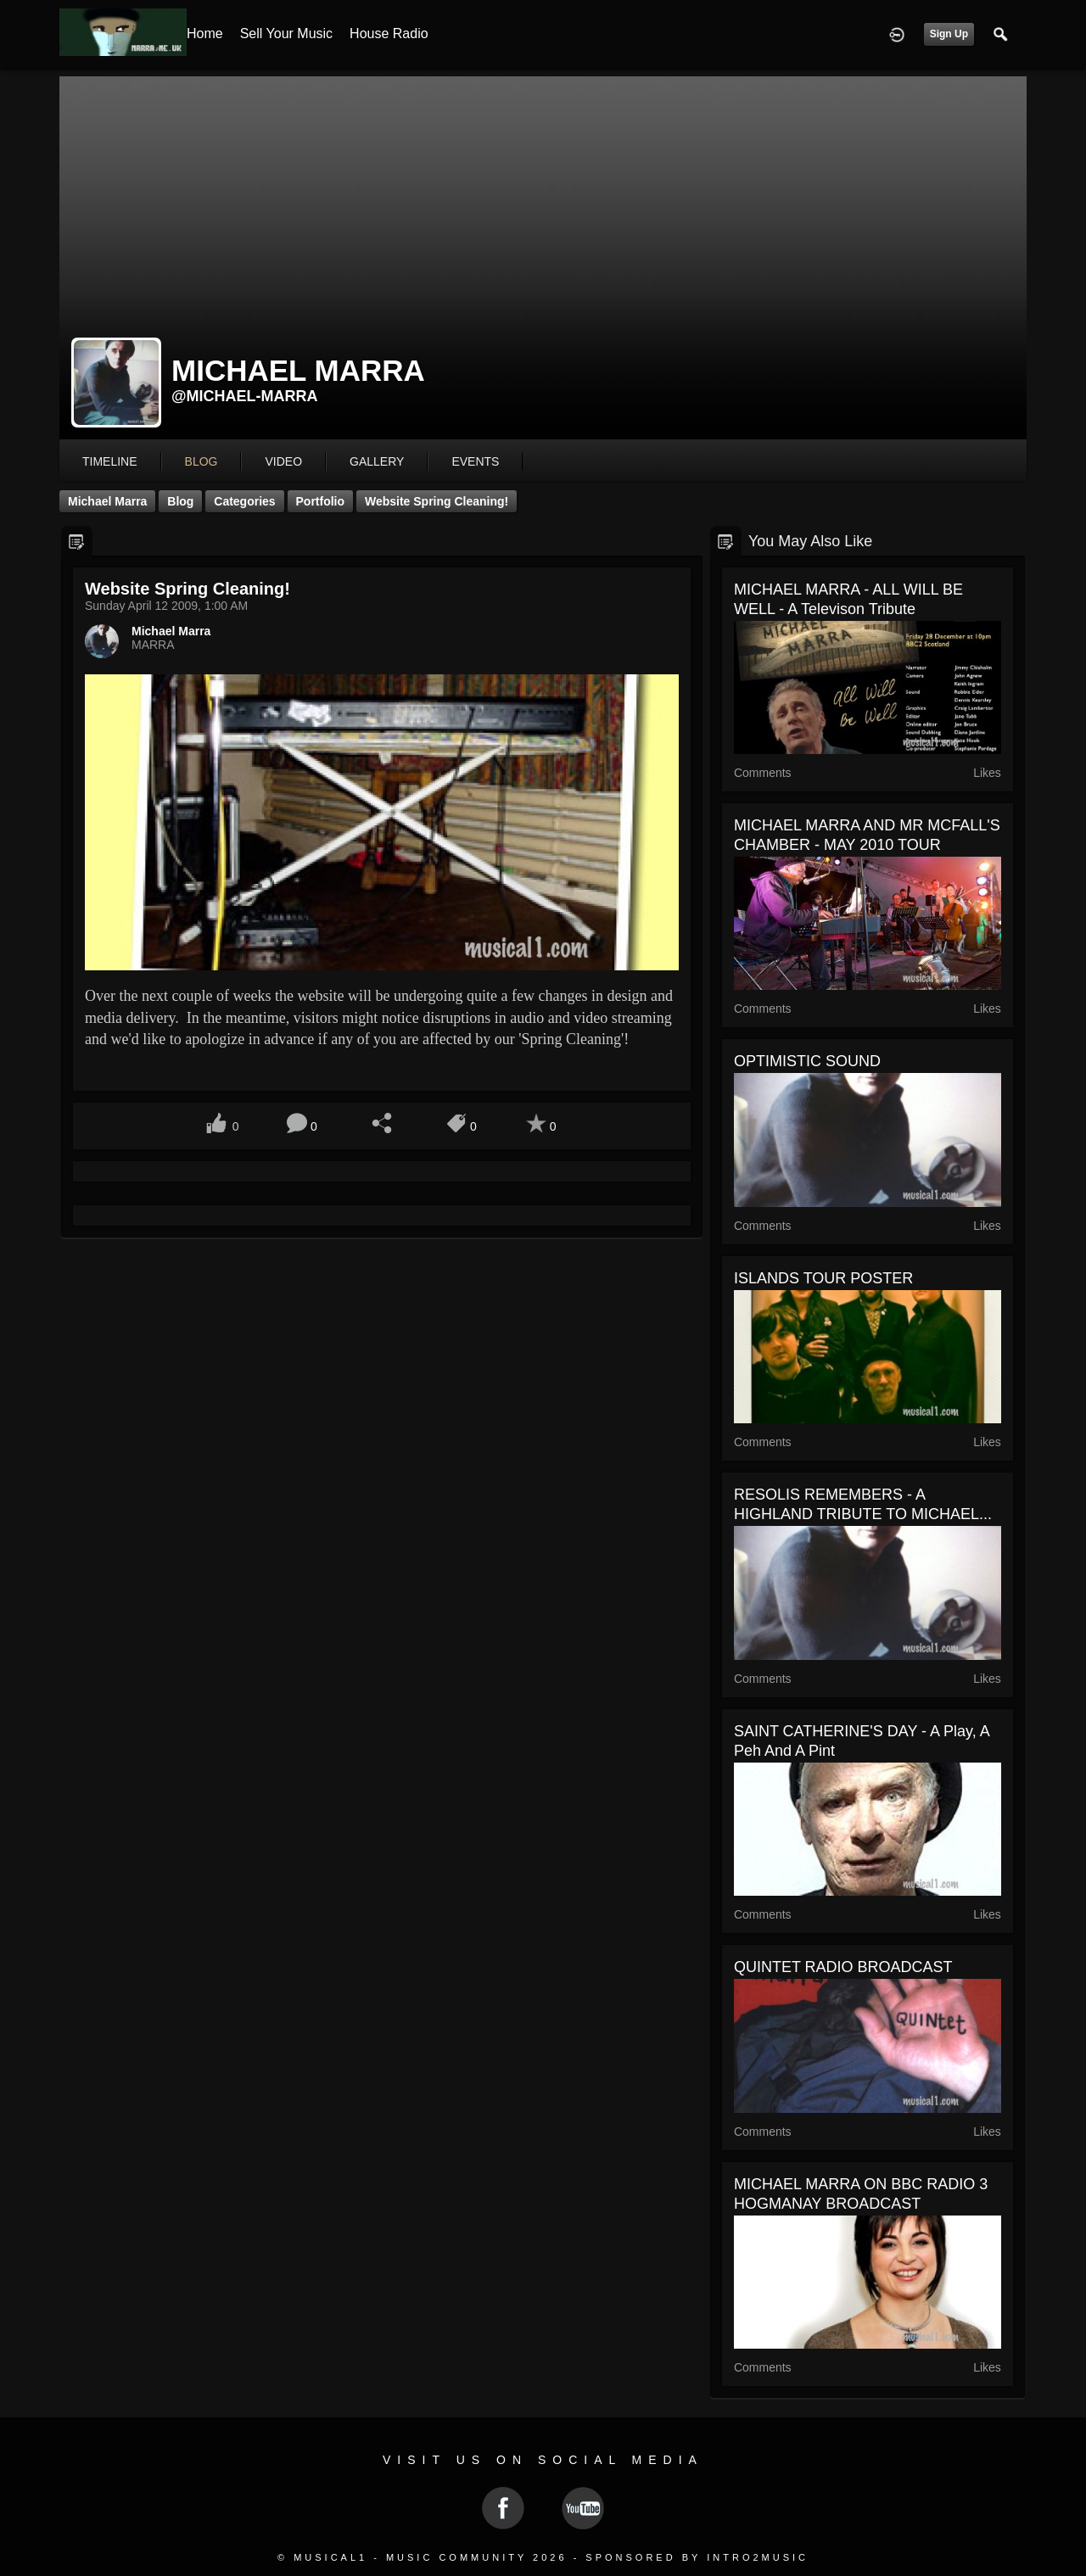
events (475, 461)
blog (201, 461)
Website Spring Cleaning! (436, 501)
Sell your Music (286, 33)
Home (205, 33)
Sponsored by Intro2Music (697, 2557)
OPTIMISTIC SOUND (807, 1061)
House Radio (389, 33)
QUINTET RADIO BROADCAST (843, 1967)
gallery (377, 461)
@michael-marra (244, 396)
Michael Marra (107, 501)
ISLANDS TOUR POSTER (823, 1278)
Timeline (109, 461)
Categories (244, 501)
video (283, 461)
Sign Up (949, 34)
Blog (180, 501)
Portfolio (320, 501)
